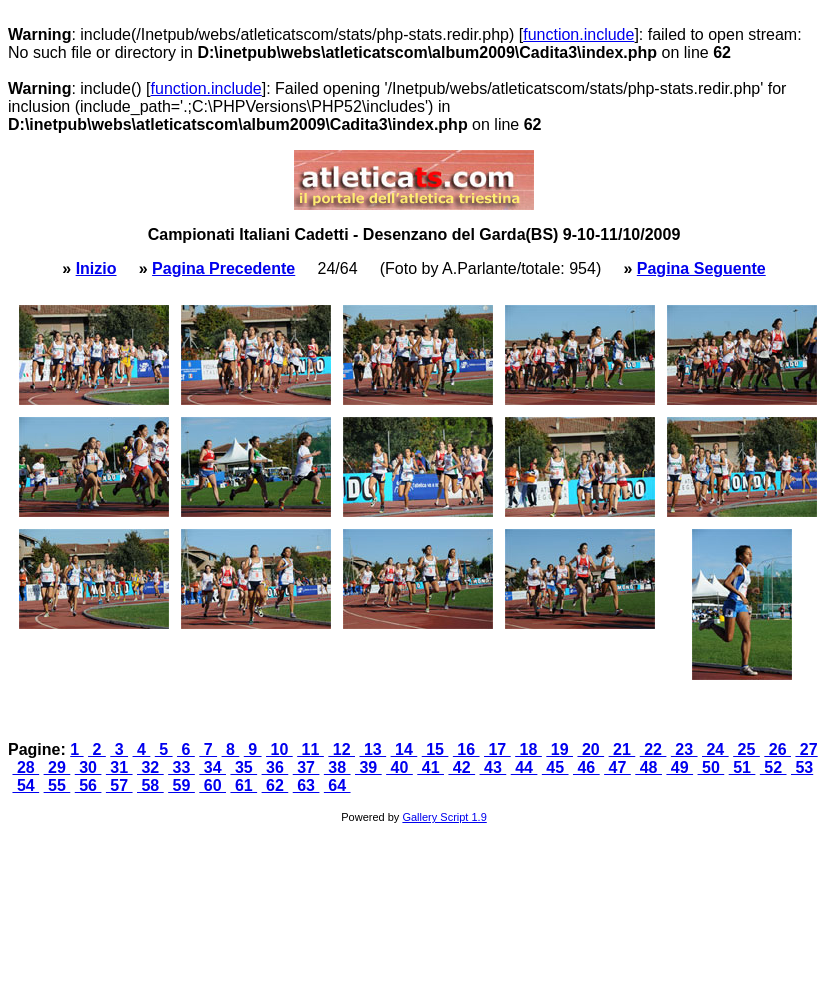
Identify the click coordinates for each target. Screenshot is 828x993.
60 (212, 785)
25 (746, 749)
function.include (578, 34)
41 (430, 767)
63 (306, 785)
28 (25, 767)
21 (622, 749)
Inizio (96, 268)
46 (586, 767)
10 (279, 749)
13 (372, 749)
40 (399, 767)
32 (150, 767)
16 (466, 749)
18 (528, 749)
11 (310, 749)
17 (497, 749)
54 (25, 785)
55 (57, 785)
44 (524, 767)
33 (181, 767)
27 (806, 749)
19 (559, 749)
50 (711, 767)
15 (435, 749)
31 (119, 767)
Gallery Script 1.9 (444, 817)
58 (150, 785)
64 (337, 785)
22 (653, 749)
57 (119, 785)
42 (461, 767)
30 (88, 767)
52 (773, 767)
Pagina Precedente (223, 268)
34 (212, 767)
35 (243, 767)
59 (181, 785)
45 (555, 767)
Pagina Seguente (701, 268)
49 (679, 767)
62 (275, 785)
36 (275, 767)
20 (590, 749)
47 (617, 767)
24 (715, 749)
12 (341, 749)
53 (802, 767)
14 (404, 749)
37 (306, 767)
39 (368, 767)
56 (88, 785)
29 (57, 767)
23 (684, 749)
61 (243, 785)
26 (777, 749)
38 (337, 767)
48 (648, 767)
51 (742, 767)
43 (493, 767)
